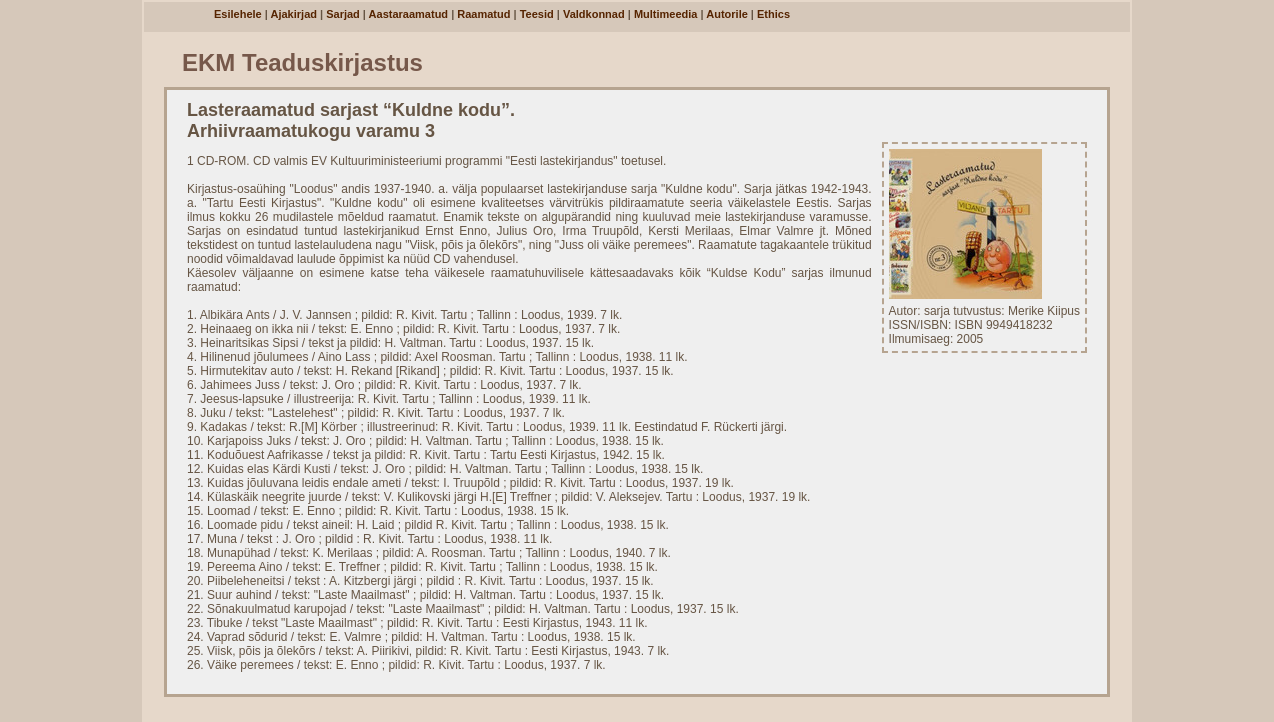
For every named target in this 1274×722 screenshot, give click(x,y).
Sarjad (343, 14)
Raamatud (483, 14)
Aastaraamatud (408, 14)
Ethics (773, 14)
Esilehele (238, 14)
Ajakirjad (294, 14)
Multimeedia (666, 14)
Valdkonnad (594, 14)
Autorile (727, 14)
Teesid (537, 14)
